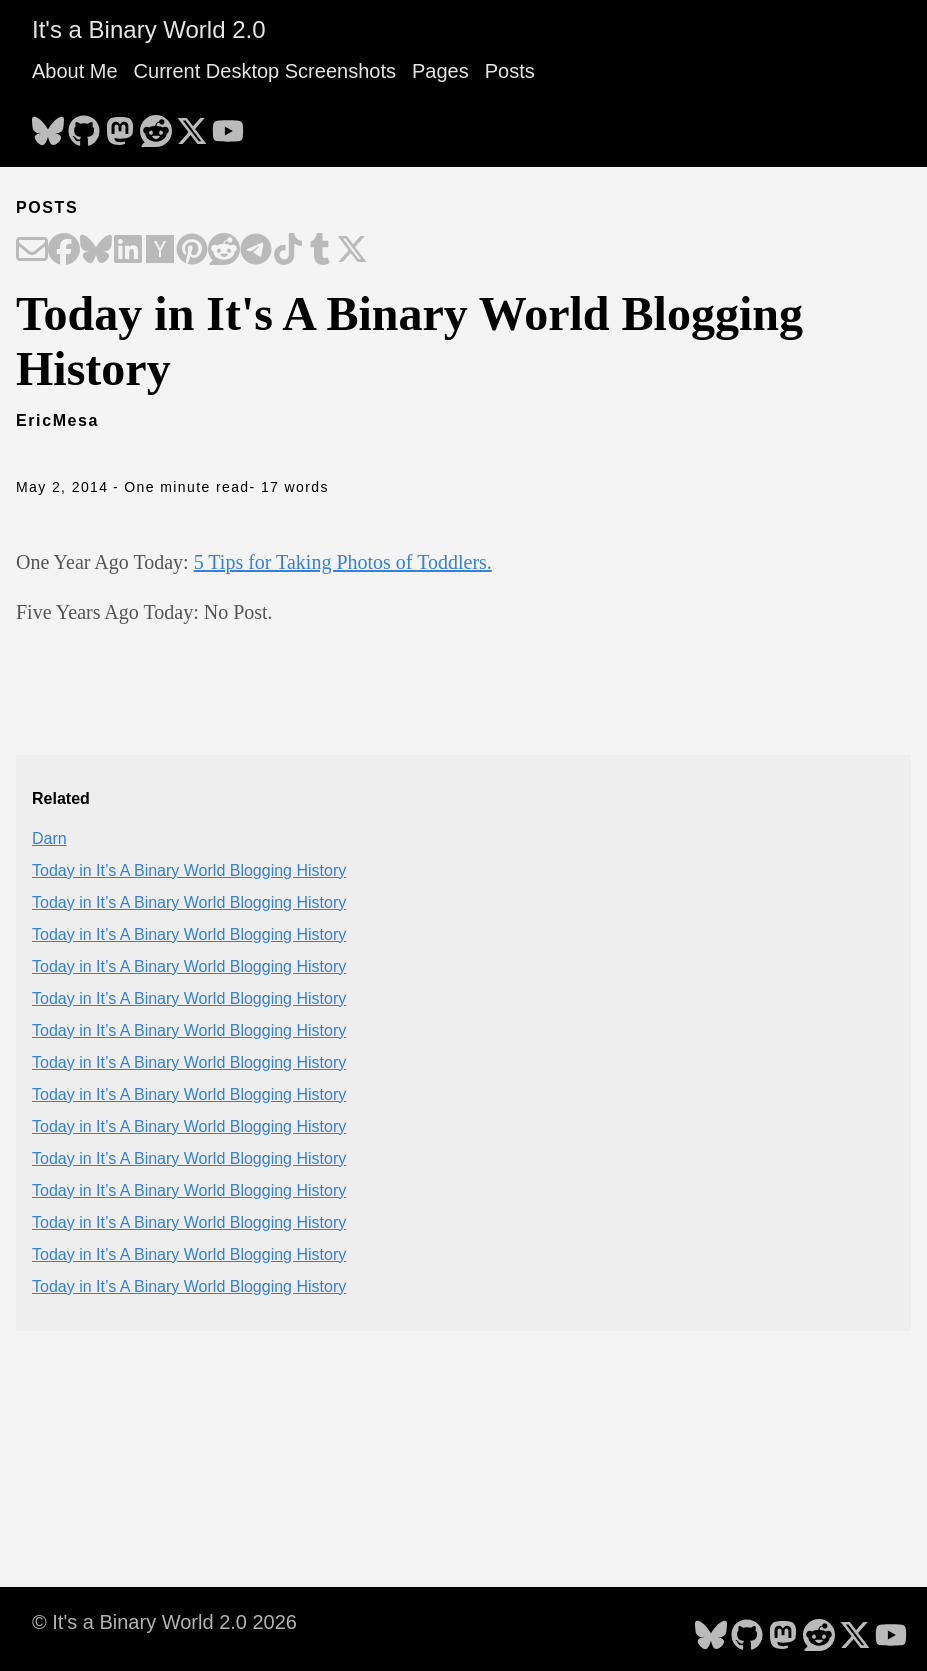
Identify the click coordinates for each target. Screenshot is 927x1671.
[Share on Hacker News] (160, 251)
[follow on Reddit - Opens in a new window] (156, 125)
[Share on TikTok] (288, 251)
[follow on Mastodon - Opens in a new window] (120, 125)
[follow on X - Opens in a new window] (192, 125)
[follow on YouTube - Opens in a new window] (228, 125)
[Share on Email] (32, 251)
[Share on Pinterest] (192, 251)
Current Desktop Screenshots (265, 71)
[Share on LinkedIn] (128, 251)
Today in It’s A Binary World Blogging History (189, 870)
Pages (440, 71)
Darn (49, 838)
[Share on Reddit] (224, 251)
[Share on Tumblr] (320, 251)
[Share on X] (352, 251)
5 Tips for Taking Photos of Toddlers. (343, 562)
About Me (75, 71)
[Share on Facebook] (64, 251)
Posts (510, 71)
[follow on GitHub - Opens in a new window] (84, 125)
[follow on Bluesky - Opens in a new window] (48, 125)
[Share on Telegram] (256, 251)
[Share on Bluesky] (96, 251)
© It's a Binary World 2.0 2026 (164, 1622)
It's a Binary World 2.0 (149, 29)
